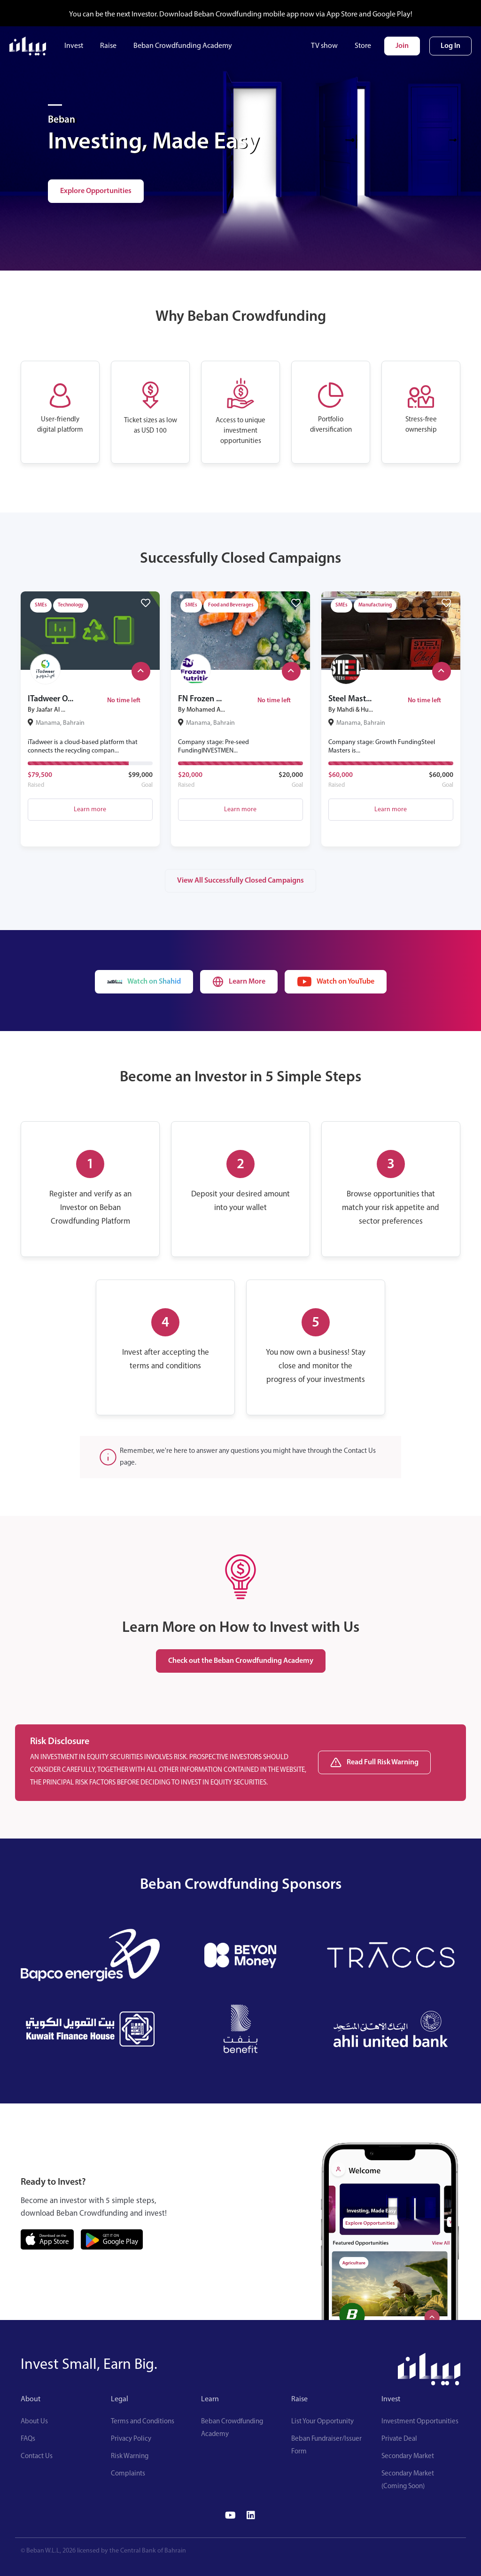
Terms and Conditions (142, 2421)
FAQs (28, 2439)
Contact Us (37, 2456)
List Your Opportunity (322, 2421)
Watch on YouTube (335, 981)
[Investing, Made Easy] (55, 105)
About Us (34, 2421)
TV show (324, 46)
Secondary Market (407, 2456)
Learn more (90, 809)
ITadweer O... (50, 699)
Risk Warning (129, 2456)
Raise (108, 46)
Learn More (238, 981)
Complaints (128, 2473)
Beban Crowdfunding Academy (182, 46)
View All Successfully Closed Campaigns (240, 881)
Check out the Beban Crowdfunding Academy (240, 1661)
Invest (73, 46)
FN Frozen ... (200, 699)
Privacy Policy (131, 2439)
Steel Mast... (350, 699)
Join (402, 46)
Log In (450, 46)
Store (363, 46)
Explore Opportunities (96, 191)
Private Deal (399, 2439)
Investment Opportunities (419, 2421)
